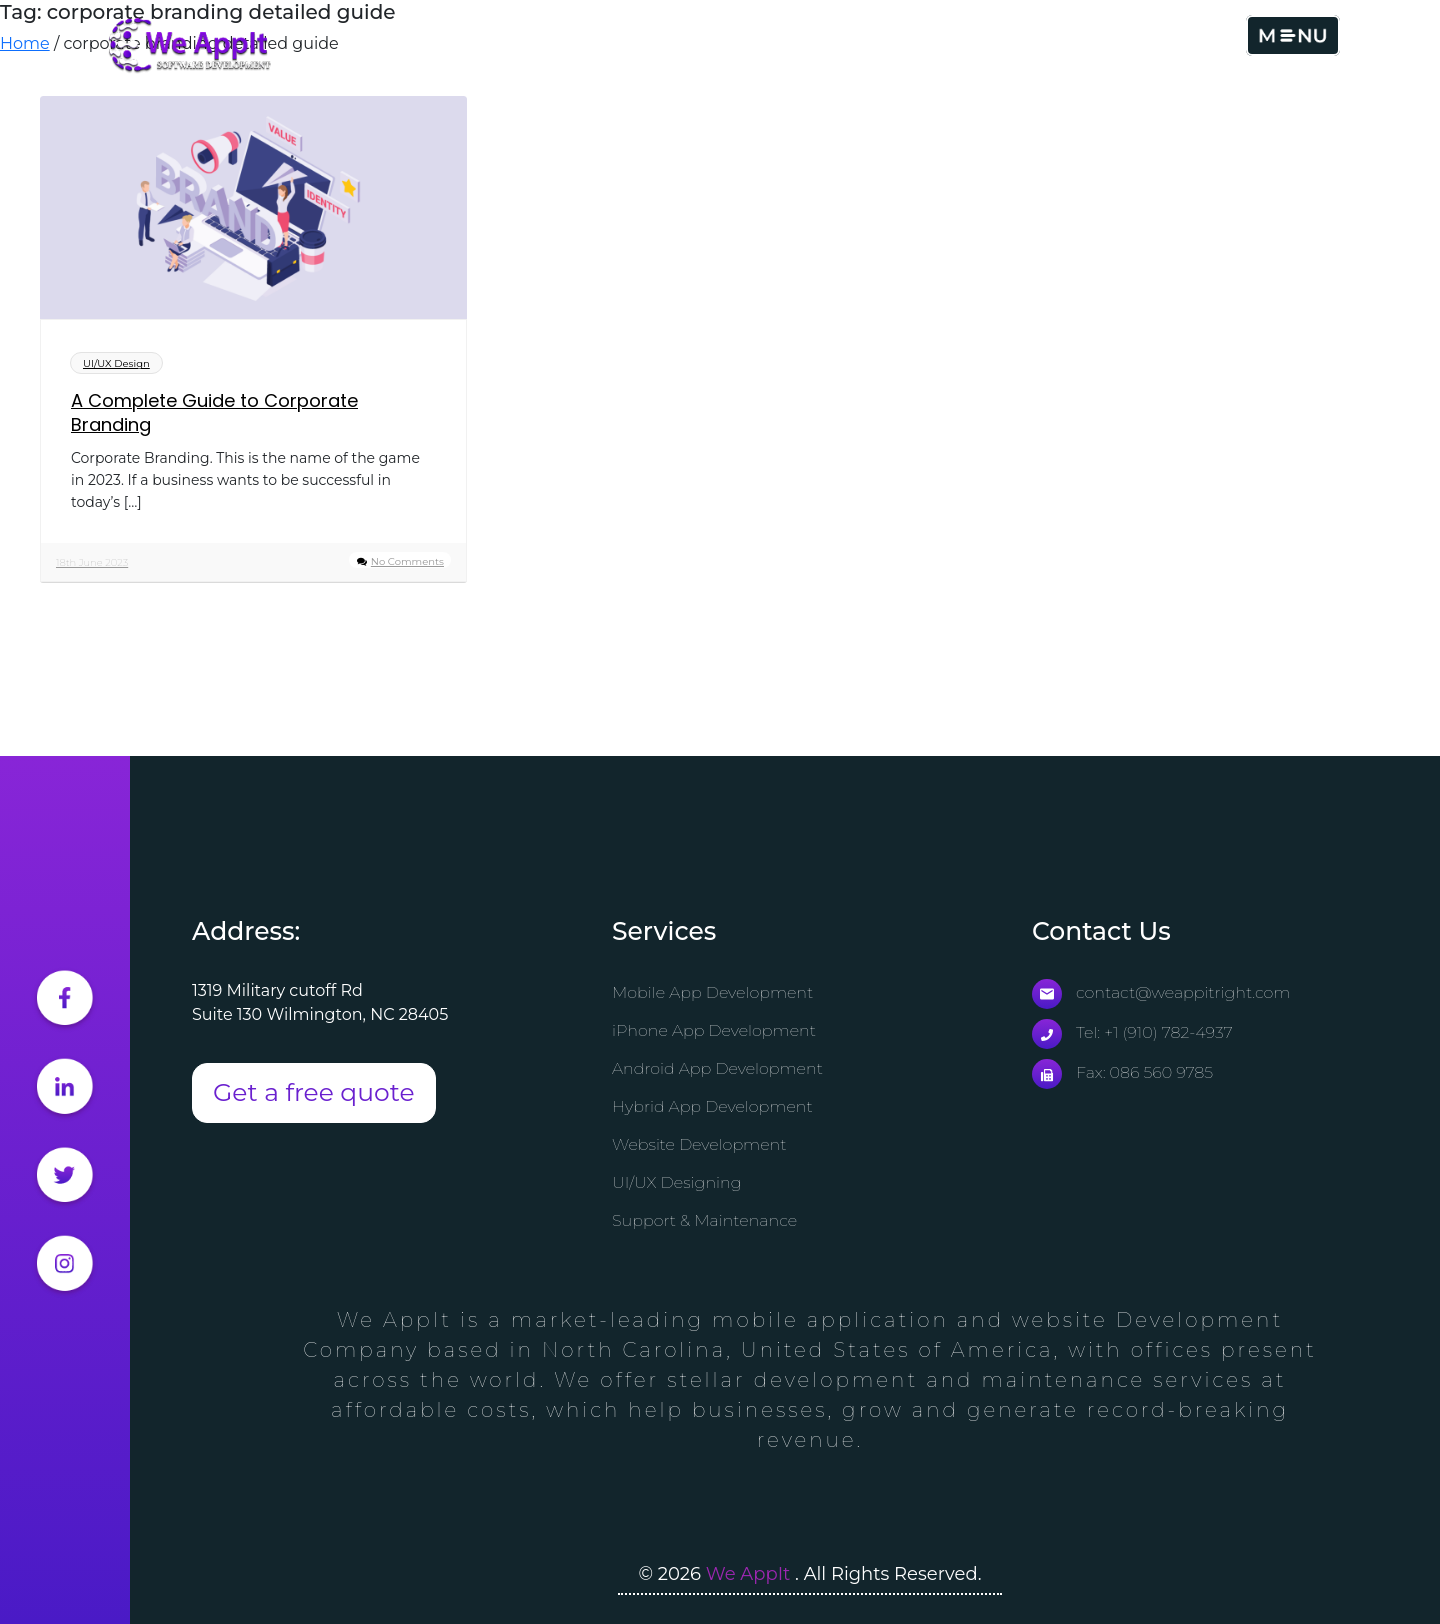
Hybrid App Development (712, 1106)
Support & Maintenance (704, 1220)
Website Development (699, 1144)
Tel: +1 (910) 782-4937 (1132, 1032)
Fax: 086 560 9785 (1122, 1072)
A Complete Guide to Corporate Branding (214, 413)
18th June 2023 (92, 562)
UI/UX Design (116, 363)
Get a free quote (314, 1092)
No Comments (407, 561)
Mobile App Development (712, 992)
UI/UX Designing (677, 1182)
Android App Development (717, 1068)
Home (25, 43)
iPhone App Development (714, 1030)
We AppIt (750, 1574)
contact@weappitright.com (1161, 992)
